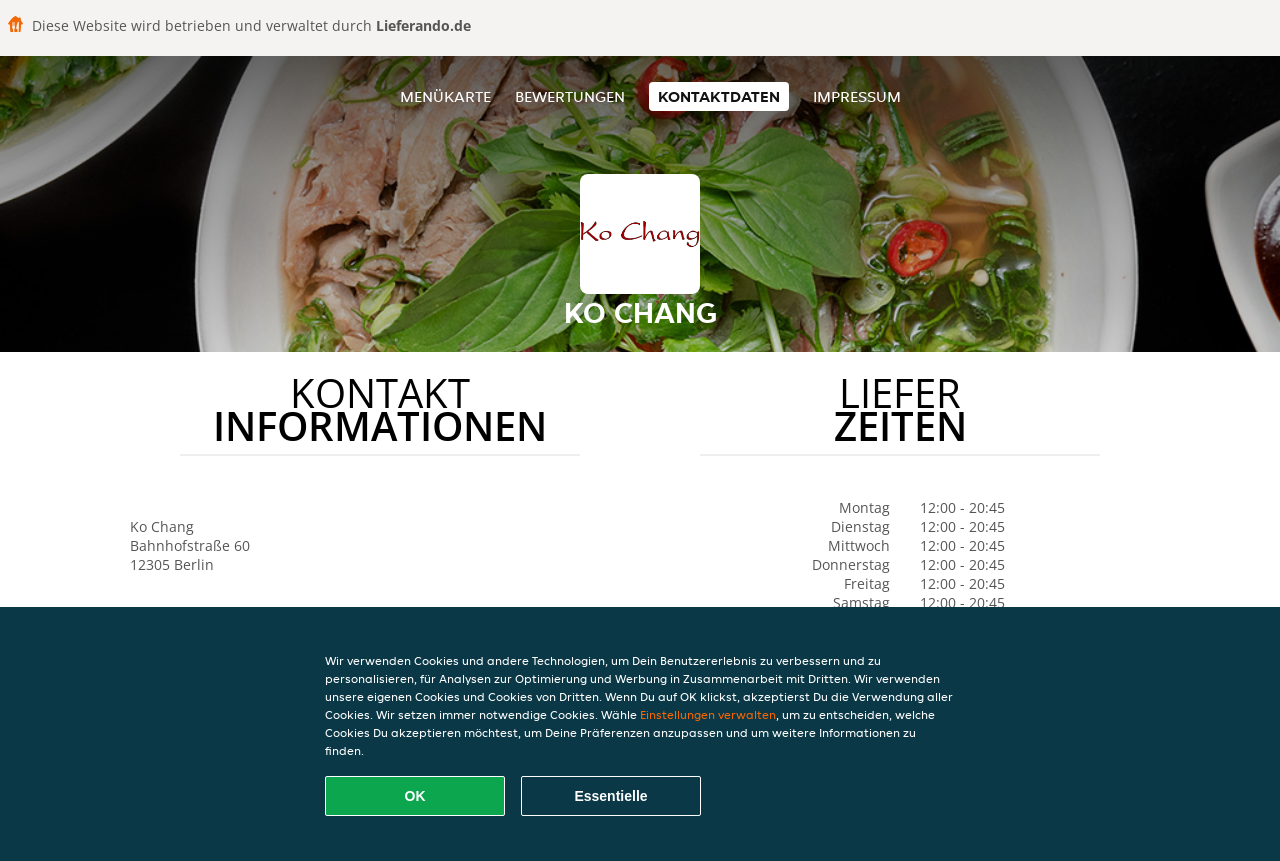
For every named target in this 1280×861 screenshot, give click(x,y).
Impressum (857, 96)
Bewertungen (570, 96)
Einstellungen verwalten (708, 714)
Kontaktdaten (719, 96)
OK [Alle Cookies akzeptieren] (415, 796)
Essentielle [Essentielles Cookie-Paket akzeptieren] (610, 796)
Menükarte (445, 96)
